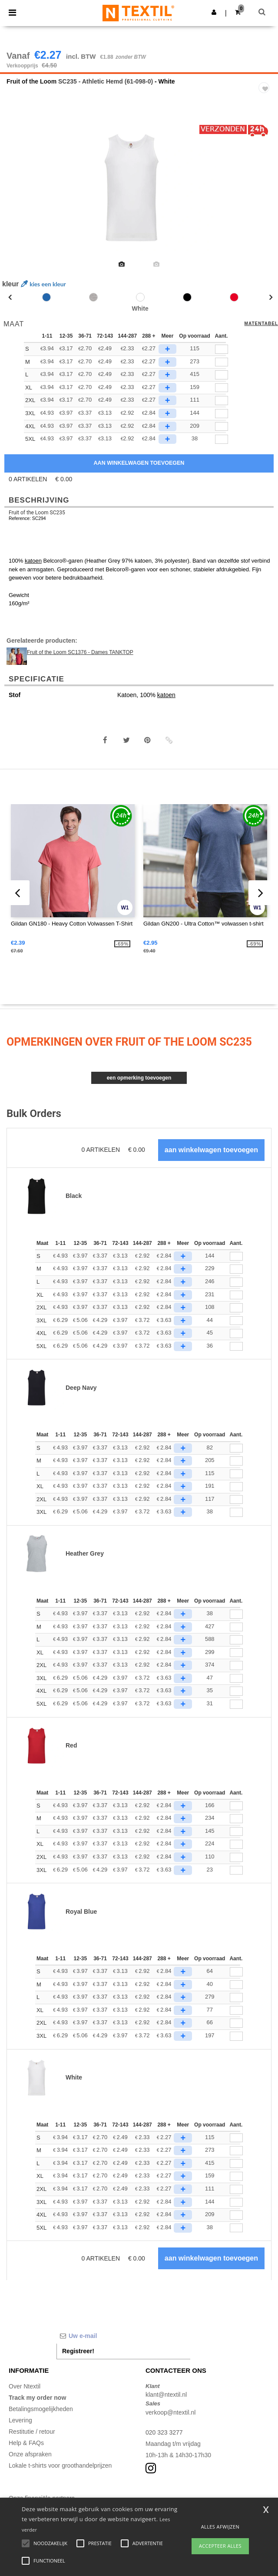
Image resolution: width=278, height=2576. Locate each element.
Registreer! (78, 2351)
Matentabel (261, 324)
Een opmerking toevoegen (139, 1078)
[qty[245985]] (221, 362)
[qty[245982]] (221, 374)
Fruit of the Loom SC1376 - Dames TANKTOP (80, 652)
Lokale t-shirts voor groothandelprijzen (60, 2465)
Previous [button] (18, 193)
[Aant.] (236, 1256)
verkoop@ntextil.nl (170, 2412)
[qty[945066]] (221, 439)
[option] (139, 188)
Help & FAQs (26, 2442)
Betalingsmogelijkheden (41, 2408)
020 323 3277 (164, 2432)
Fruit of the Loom (31, 81)
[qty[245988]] (221, 349)
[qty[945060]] (221, 413)
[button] (214, 12)
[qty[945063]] (221, 426)
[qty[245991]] (221, 387)
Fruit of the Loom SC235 (37, 513)
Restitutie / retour (32, 2431)
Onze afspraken (30, 2454)
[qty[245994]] (221, 400)
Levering (20, 2420)
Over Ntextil (24, 2386)
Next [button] (265, 193)
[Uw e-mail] (123, 2336)
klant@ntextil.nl (166, 2394)
